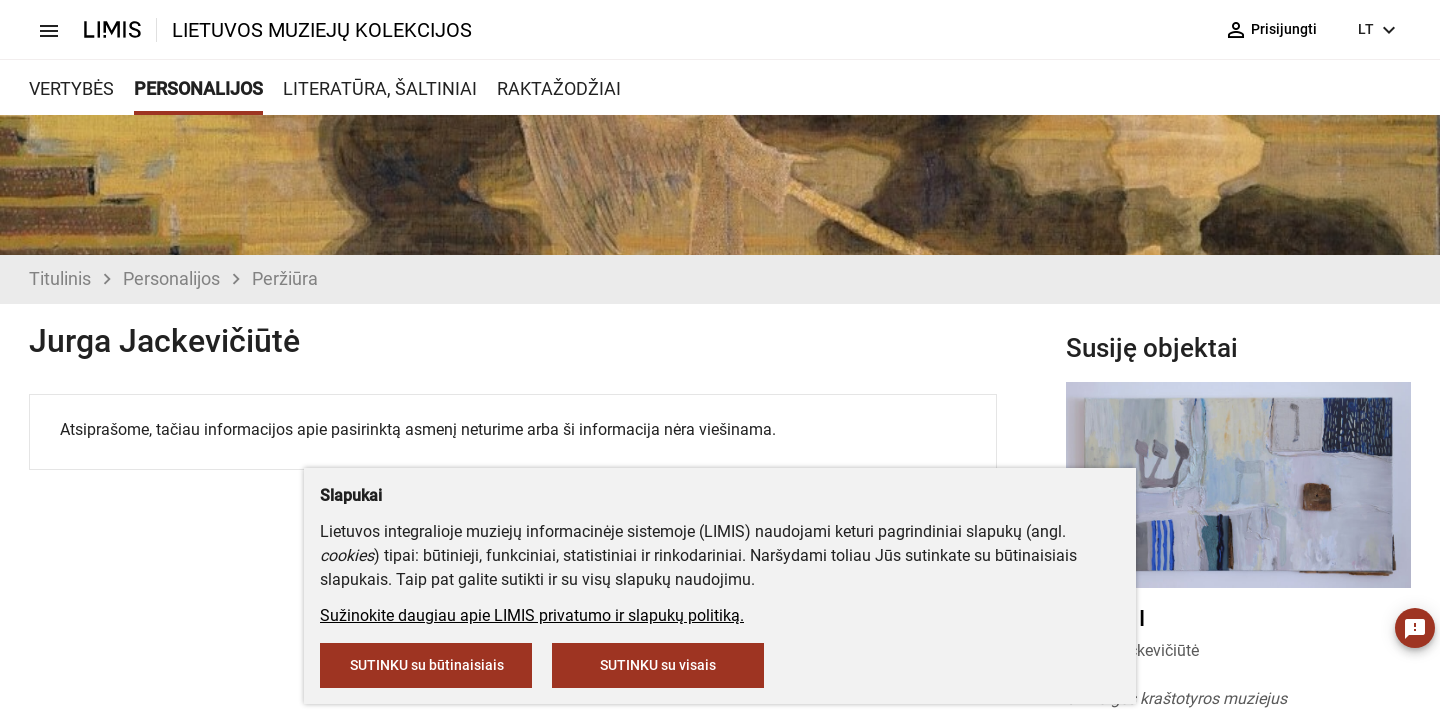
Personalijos (171, 278)
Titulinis (60, 278)
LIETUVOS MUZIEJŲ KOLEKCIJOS (322, 30)
